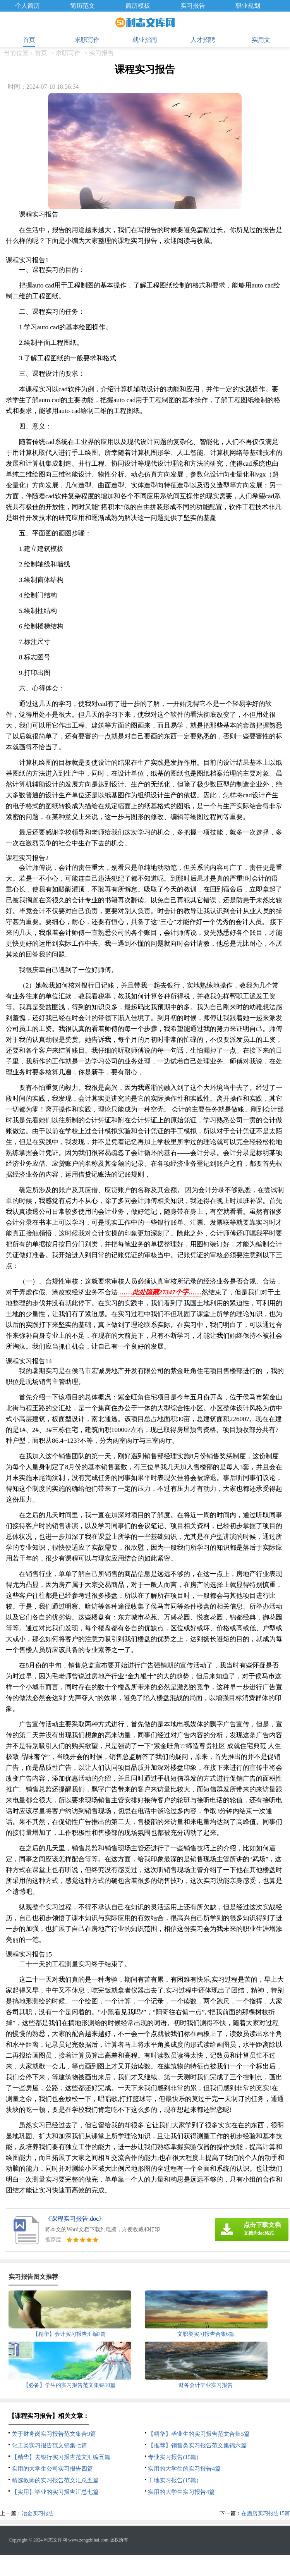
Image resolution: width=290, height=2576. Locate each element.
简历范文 (82, 5)
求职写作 (87, 39)
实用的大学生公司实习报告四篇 (52, 2469)
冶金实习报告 (38, 2513)
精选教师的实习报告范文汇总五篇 (55, 2480)
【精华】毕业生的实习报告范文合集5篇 (199, 2434)
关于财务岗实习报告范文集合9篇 (54, 2434)
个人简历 (27, 5)
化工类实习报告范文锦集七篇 (49, 2445)
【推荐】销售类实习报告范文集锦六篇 (197, 2445)
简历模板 (137, 5)
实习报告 (192, 5)
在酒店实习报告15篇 (265, 2513)
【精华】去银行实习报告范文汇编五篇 (61, 2457)
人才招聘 (202, 39)
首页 (29, 39)
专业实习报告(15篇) (173, 2457)
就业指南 (144, 39)
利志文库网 (55, 2540)
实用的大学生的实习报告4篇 (184, 2469)
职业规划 (247, 5)
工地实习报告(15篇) (173, 2480)
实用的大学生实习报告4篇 (181, 2492)
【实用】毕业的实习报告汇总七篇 (55, 2492)
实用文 (261, 39)
